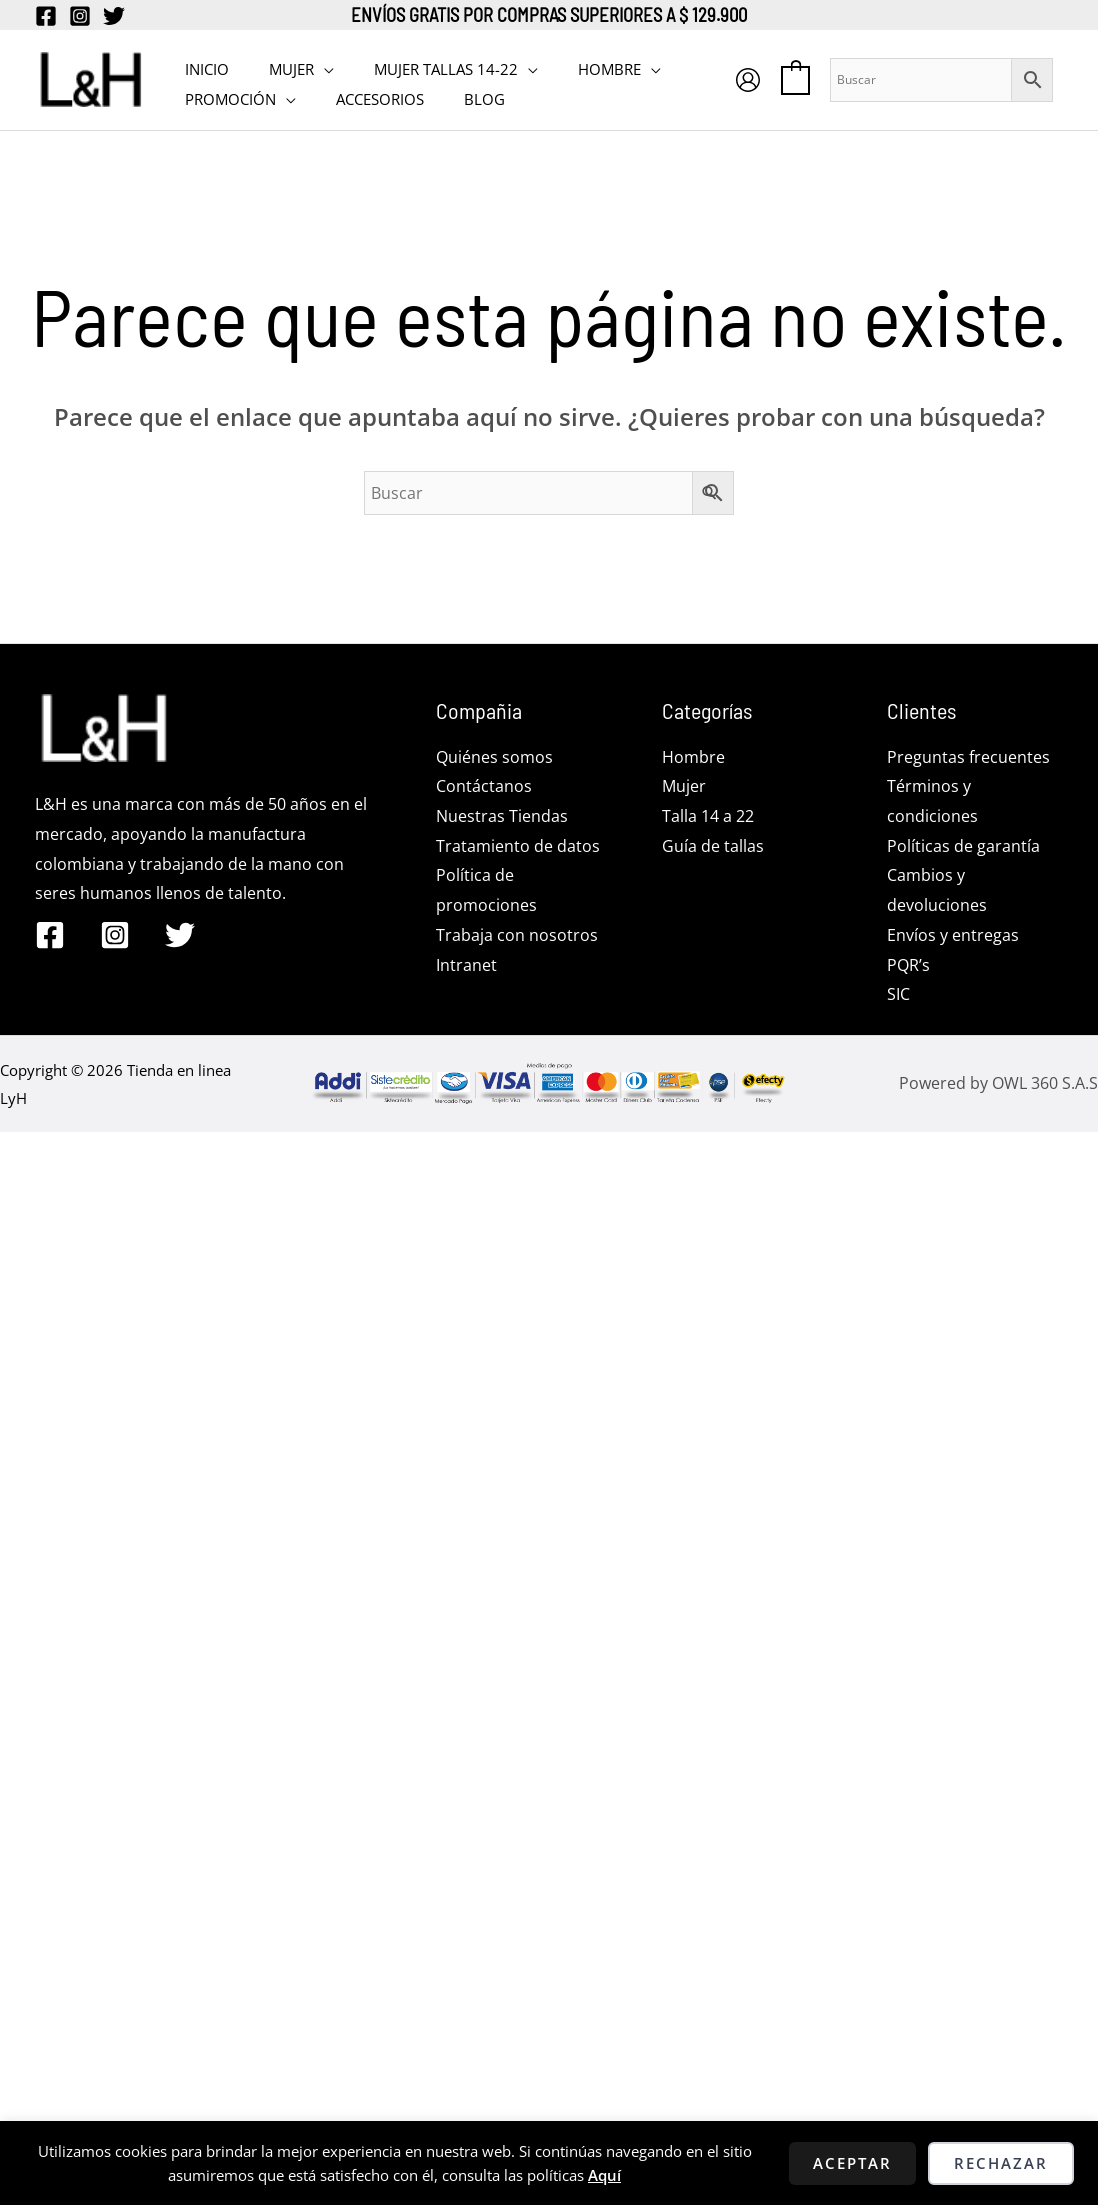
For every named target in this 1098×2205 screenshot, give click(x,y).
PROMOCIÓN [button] (225, 95)
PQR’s (908, 965)
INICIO (202, 65)
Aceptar (852, 2163)
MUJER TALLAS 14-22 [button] (421, 65)
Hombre (693, 757)
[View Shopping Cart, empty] (815, 79)
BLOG (459, 95)
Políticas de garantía (963, 846)
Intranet (466, 965)
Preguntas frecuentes (968, 757)
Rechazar (1001, 2163)
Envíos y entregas (953, 935)
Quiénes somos (494, 757)
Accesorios (365, 95)
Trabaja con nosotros (517, 935)
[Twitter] (114, 16)
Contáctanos (484, 786)
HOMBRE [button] (574, 65)
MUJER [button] (276, 65)
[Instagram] (80, 16)
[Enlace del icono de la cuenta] (768, 80)
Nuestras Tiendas (502, 816)
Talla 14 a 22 (708, 816)
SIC (898, 994)
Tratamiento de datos (518, 846)
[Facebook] (46, 16)
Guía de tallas (713, 846)
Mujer (684, 786)
